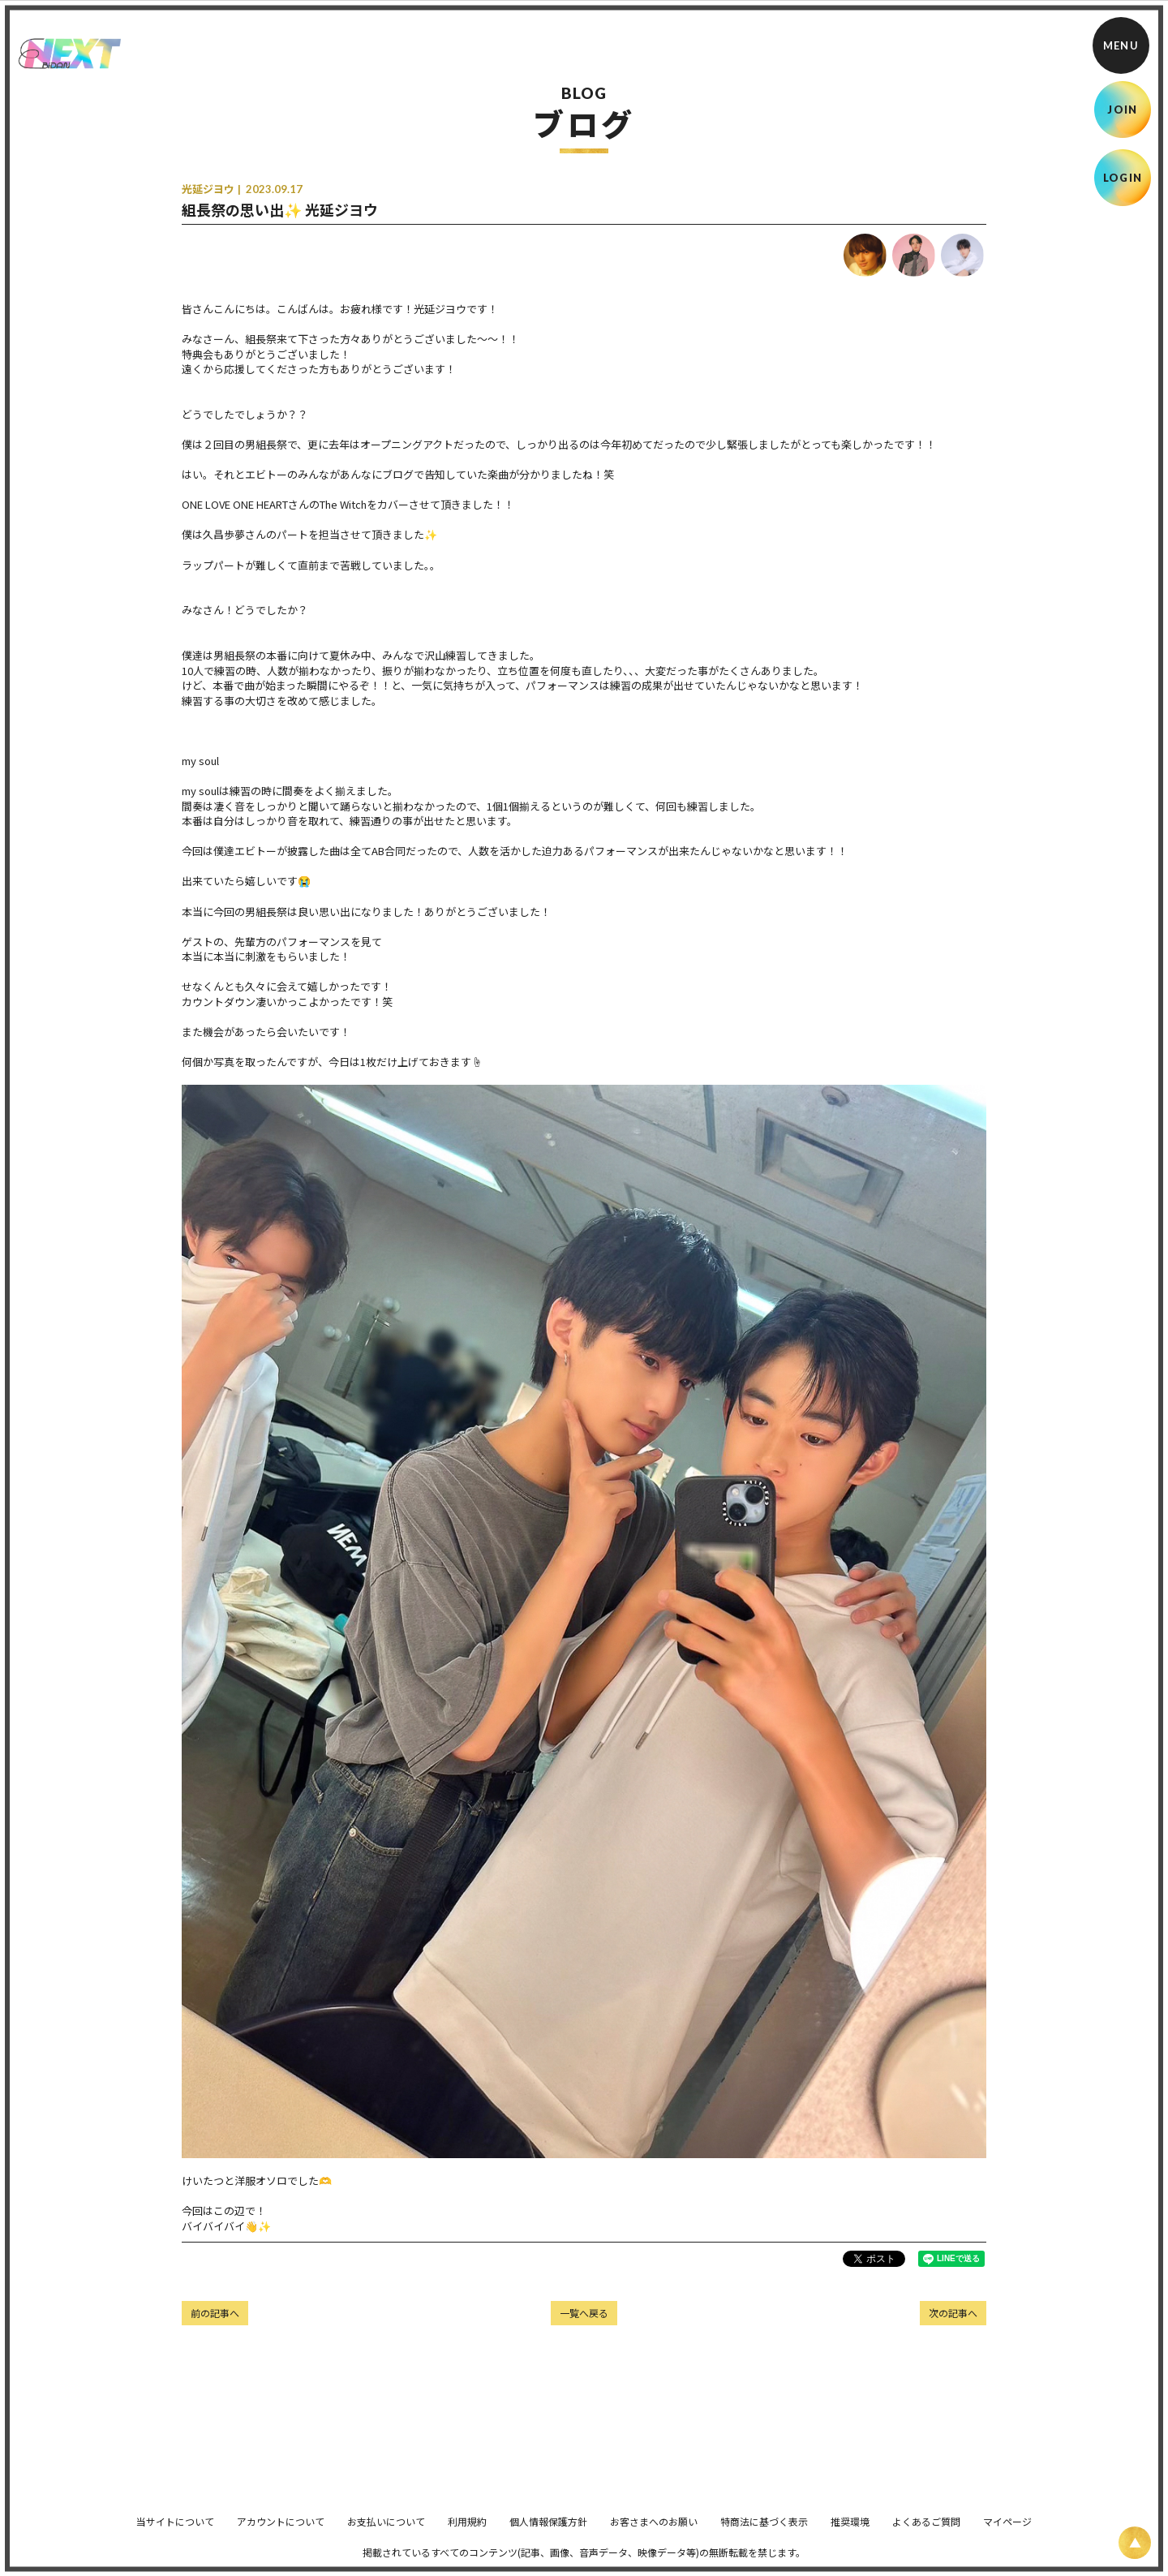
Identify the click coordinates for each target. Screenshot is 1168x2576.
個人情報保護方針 (548, 2532)
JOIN (1122, 109)
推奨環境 (850, 2532)
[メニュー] (1121, 45)
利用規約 (467, 2532)
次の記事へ (953, 2313)
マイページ (1007, 2532)
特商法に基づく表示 (764, 2532)
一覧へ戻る (584, 2313)
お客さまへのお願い (654, 2532)
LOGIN (1123, 177)
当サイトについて (175, 2532)
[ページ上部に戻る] (1135, 2543)
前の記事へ (215, 2313)
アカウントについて (280, 2532)
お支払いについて (386, 2532)
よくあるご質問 (926, 2532)
